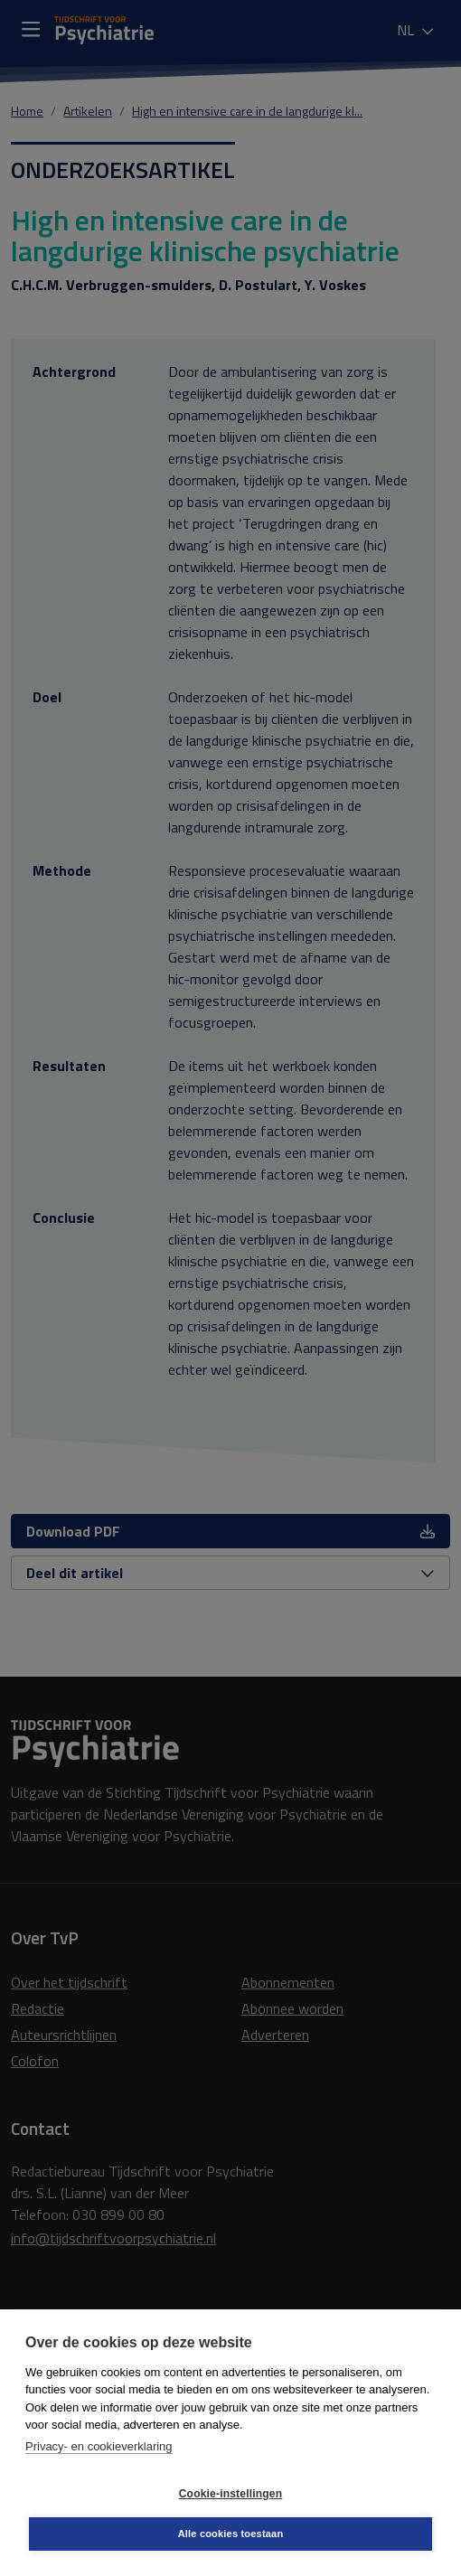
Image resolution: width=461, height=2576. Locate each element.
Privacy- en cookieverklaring (99, 2446)
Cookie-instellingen (230, 2493)
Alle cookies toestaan (231, 2533)
